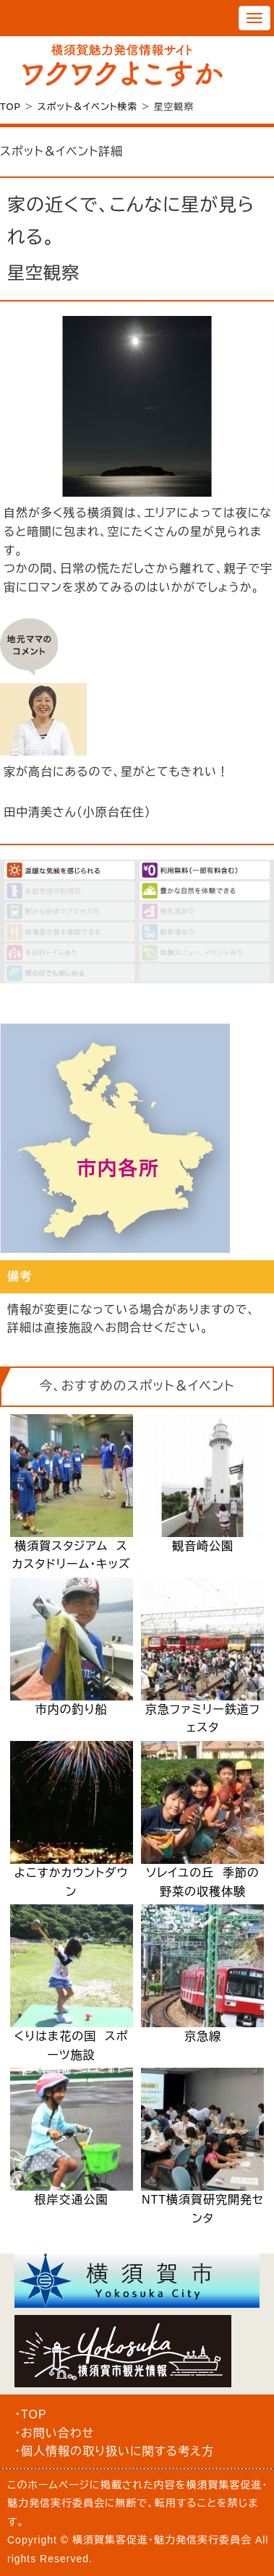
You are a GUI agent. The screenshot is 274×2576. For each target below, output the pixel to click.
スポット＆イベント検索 (87, 106)
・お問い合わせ (54, 2433)
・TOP (30, 2414)
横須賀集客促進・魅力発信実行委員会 (162, 2540)
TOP (10, 106)
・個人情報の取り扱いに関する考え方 (114, 2451)
